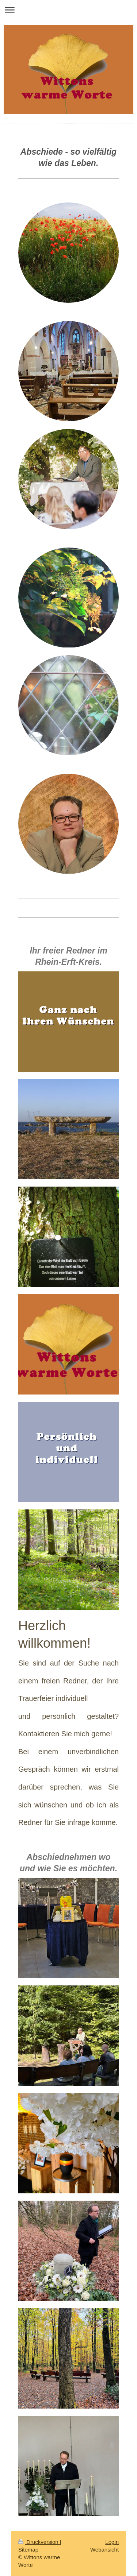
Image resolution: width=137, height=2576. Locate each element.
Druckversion (39, 2542)
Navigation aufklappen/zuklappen (68, 10)
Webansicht (104, 2549)
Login (112, 2542)
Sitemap (28, 2549)
